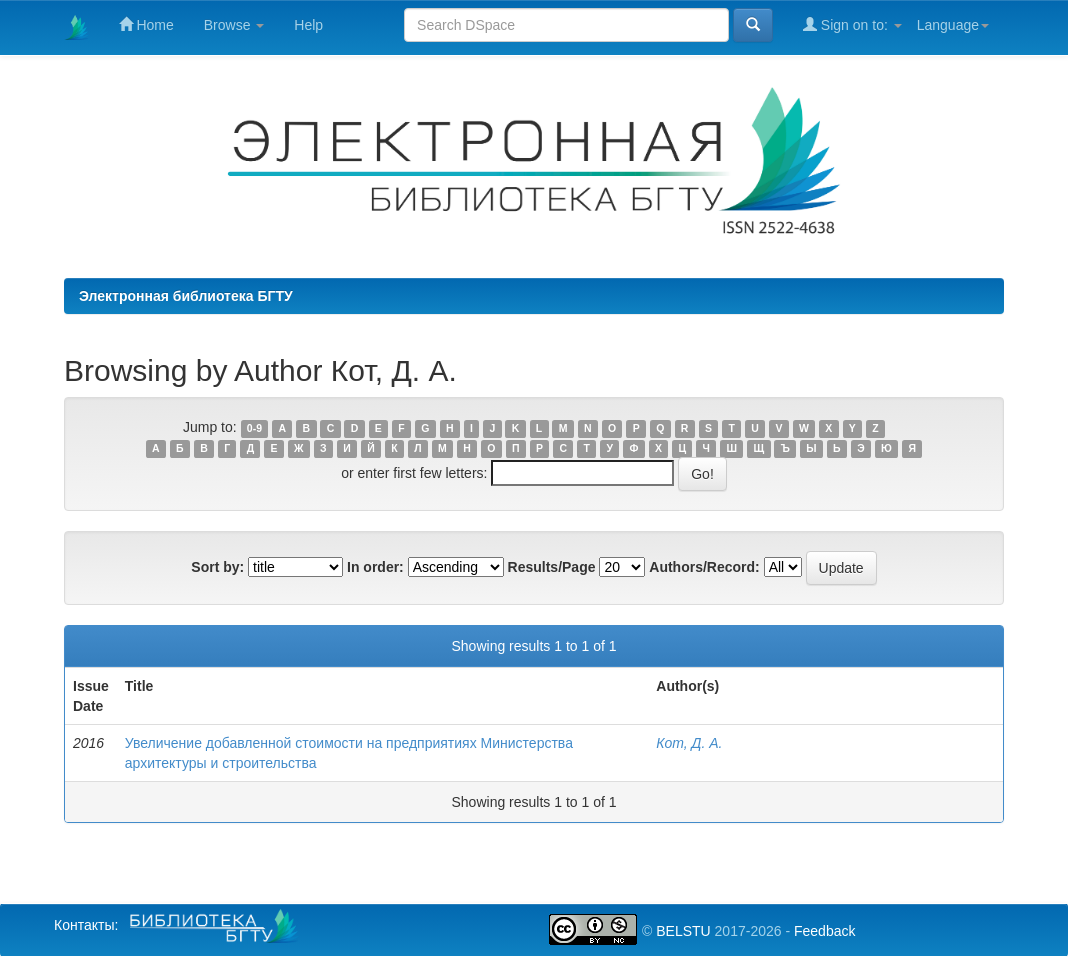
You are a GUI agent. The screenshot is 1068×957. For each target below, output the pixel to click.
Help (308, 25)
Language (953, 25)
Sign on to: (852, 24)
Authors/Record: (704, 567)
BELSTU (683, 931)
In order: (375, 567)
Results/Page (552, 567)
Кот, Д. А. (689, 743)
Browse (234, 25)
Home (146, 24)
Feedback (824, 931)
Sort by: (217, 567)
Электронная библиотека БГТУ (186, 296)
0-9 (254, 428)
